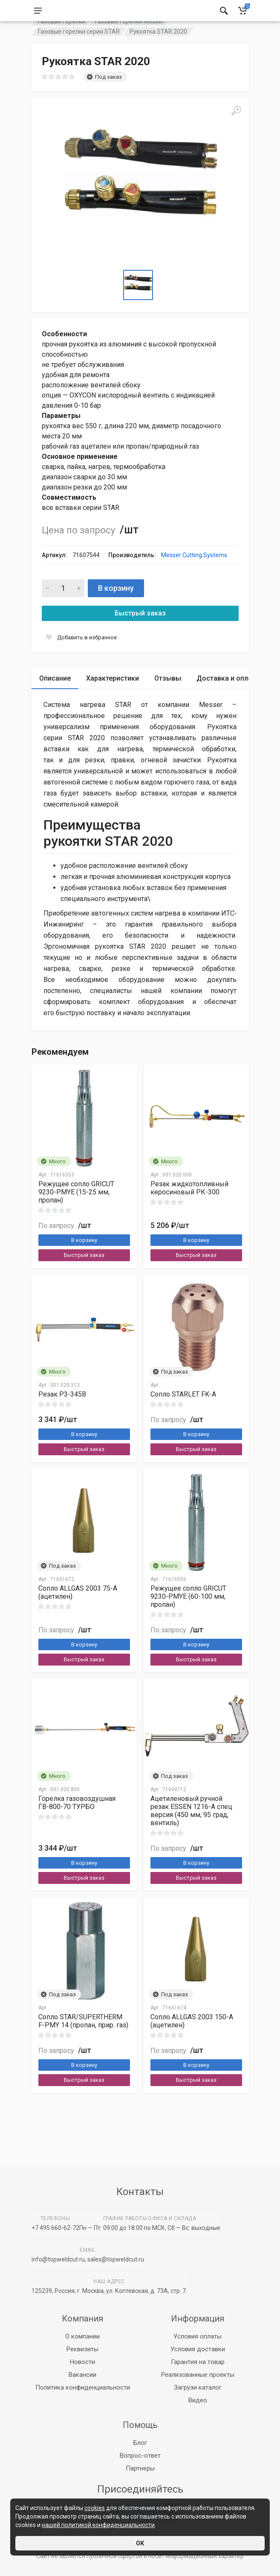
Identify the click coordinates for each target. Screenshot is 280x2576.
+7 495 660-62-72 (55, 2227)
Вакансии (82, 2375)
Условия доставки (197, 2349)
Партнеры (140, 2468)
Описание (55, 700)
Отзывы (167, 700)
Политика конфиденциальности (82, 2387)
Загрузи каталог (198, 2387)
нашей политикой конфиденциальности (98, 2525)
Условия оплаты (197, 2336)
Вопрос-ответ (140, 2455)
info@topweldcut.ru (58, 2259)
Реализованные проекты (197, 2375)
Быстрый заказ (140, 634)
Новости (82, 2362)
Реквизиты (82, 2349)
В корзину (116, 609)
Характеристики (112, 700)
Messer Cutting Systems (194, 576)
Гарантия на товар (198, 2362)
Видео (197, 2400)
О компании (82, 2336)
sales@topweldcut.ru (115, 2259)
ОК (140, 2543)
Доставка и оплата (227, 700)
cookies (94, 2507)
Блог (140, 2443)
